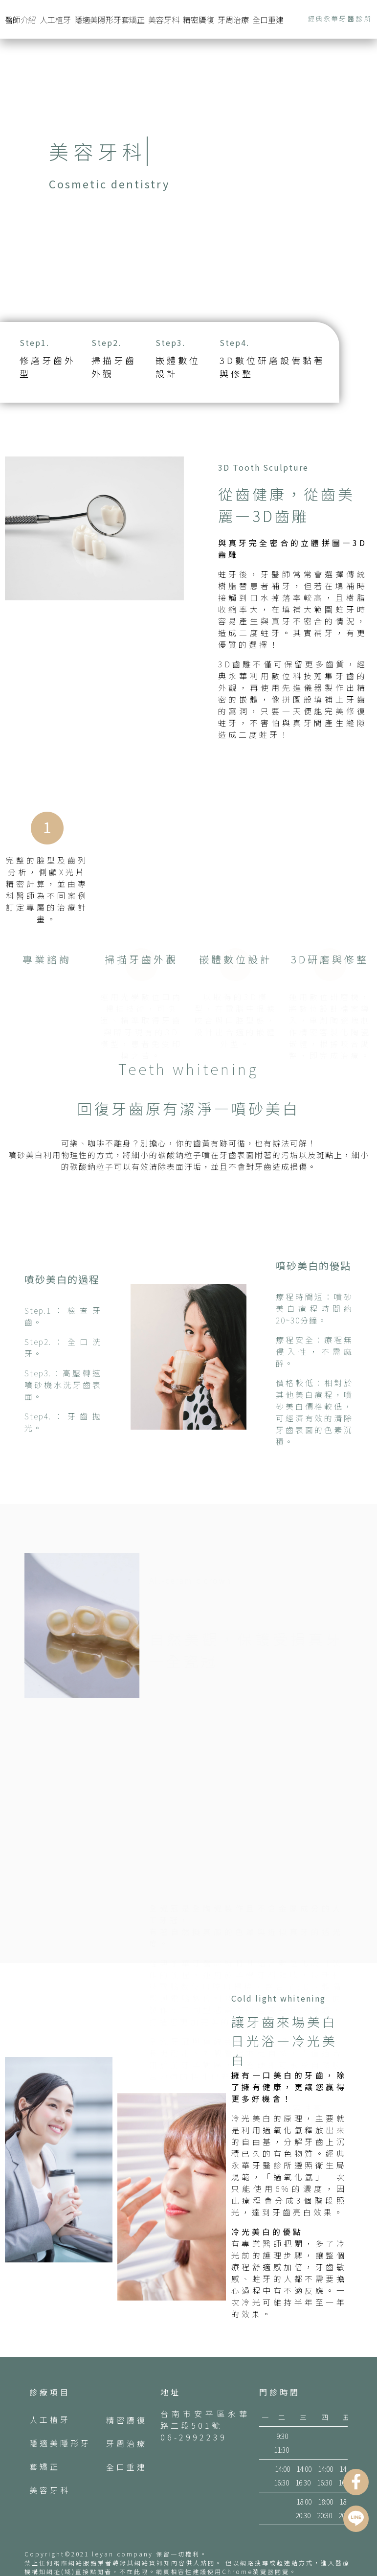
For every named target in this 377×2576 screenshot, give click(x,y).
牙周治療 (233, 19)
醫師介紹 (20, 19)
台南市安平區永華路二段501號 (204, 2419)
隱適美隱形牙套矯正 (109, 19)
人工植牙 (55, 19)
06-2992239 (193, 2437)
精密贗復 (198, 19)
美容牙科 (163, 19)
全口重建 (268, 19)
